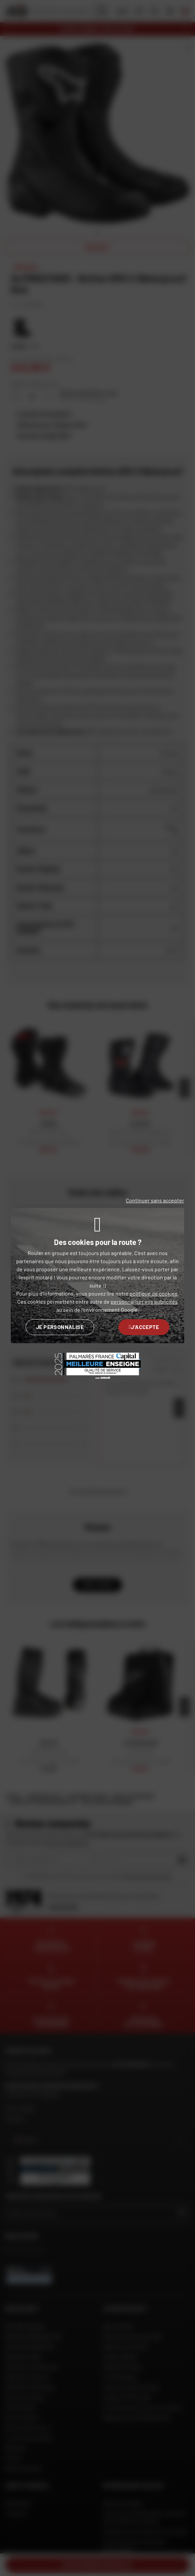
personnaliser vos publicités (144, 1301)
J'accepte (144, 1327)
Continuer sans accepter (155, 1200)
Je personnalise (60, 1327)
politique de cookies (153, 1293)
